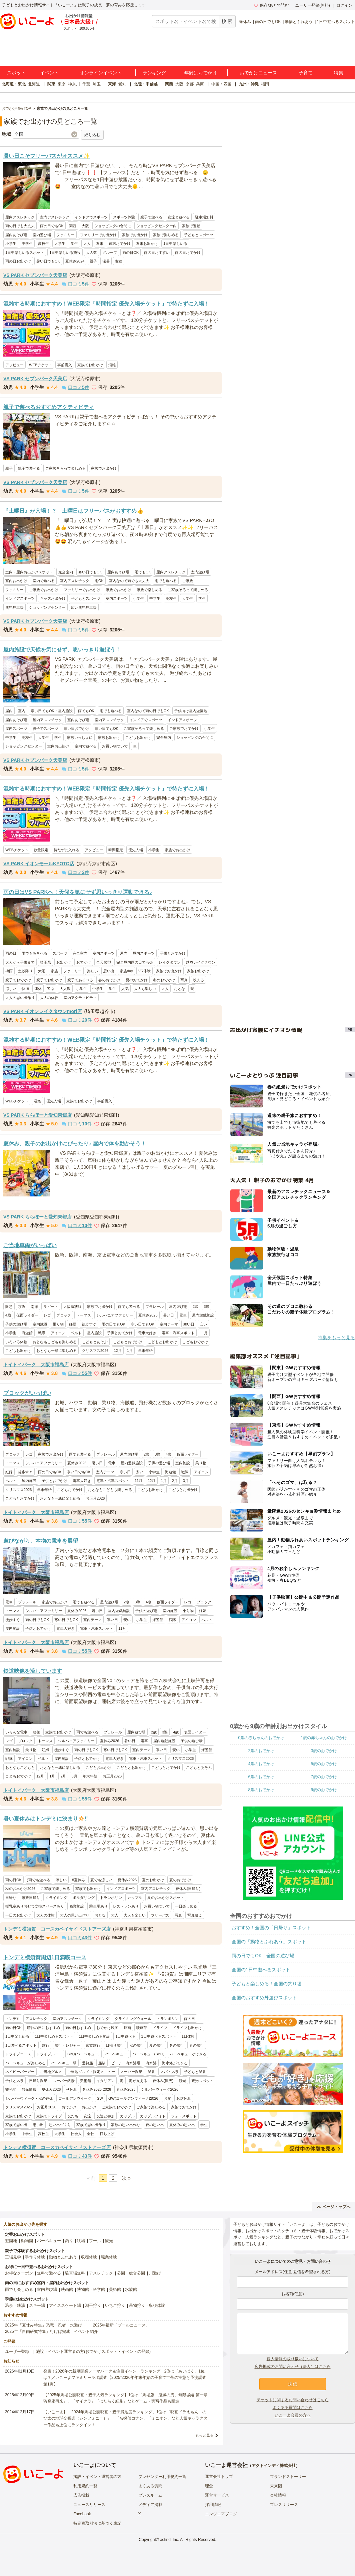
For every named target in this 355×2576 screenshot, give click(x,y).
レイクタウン (170, 962)
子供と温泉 (14, 2081)
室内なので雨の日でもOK (148, 711)
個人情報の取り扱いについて (293, 2359)
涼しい (10, 989)
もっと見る (204, 2435)
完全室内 (65, 572)
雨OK (99, 581)
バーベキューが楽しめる (25, 2063)
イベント (49, 72)
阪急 (9, 1307)
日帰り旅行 (115, 2045)
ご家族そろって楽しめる (65, 468)
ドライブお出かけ (187, 2028)
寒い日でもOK (90, 572)
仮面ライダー (27, 1315)
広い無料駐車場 (84, 607)
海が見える (138, 2081)
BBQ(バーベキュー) (83, 2054)
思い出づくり (60, 2125)
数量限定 (41, 850)
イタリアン (105, 2081)
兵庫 (200, 84)
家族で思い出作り (91, 2125)
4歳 (8, 1315)
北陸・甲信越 (146, 84)
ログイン (344, 5)
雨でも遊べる (166, 581)
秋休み (71, 2089)
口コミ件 (75, 284)
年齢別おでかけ (200, 72)
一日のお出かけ (18, 1915)
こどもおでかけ (195, 1342)
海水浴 (151, 2063)
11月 (204, 1333)
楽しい (92, 971)
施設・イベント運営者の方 (97, 2476)
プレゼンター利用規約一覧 (162, 2476)
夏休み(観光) (163, 2081)
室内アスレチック (54, 217)
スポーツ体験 (124, 217)
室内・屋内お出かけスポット (29, 572)
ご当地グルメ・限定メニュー (91, 2072)
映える (198, 980)
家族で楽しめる (166, 235)
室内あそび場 (78, 720)
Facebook (82, 2514)
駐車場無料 (204, 217)
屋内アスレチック (20, 217)
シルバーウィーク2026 (159, 2089)
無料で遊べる (49, 2273)
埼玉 (97, 84)
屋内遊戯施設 (203, 1315)
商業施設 (76, 1906)
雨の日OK (130, 252)
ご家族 (187, 581)
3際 (206, 1307)
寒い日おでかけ (76, 728)
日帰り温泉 (38, 2081)
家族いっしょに (80, 737)
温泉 (151, 2072)
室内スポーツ (117, 598)
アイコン (58, 1333)
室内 (21, 711)
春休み (245, 21)
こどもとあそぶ (95, 1342)
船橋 (102, 2063)
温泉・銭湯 (15, 2305)
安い (203, 1324)
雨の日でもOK (268, 21)
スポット (16, 72)
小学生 (10, 243)
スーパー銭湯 (64, 2081)
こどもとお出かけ (162, 1342)
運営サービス (217, 2495)
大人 (87, 243)
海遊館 (27, 1333)
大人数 (91, 252)
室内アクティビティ (80, 998)
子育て (306, 72)
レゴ (47, 1315)
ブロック (63, 1315)
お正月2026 (95, 1498)
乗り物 (58, 1324)
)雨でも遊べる (38, 1880)
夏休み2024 (74, 261)
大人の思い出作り (20, 998)
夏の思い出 (155, 2125)
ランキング (154, 72)
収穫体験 (89, 2257)
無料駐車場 (14, 607)
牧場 (81, 2240)
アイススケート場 (65, 2305)
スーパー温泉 (131, 2072)
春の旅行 (196, 2045)
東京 (62, 84)
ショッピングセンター (47, 607)
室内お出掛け (58, 746)
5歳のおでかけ (324, 1763)
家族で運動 (191, 226)
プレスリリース (284, 2504)
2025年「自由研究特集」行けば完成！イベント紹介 (51, 2331)
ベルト (76, 1333)
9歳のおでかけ (324, 1789)
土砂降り (25, 971)
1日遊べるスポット (21, 2045)
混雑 (112, 365)
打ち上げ (107, 2134)
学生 (74, 243)
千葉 (86, 84)
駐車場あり (98, 1906)
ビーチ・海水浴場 (125, 2063)
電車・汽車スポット (178, 1333)
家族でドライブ (49, 2116)
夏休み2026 (147, 1315)
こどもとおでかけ (127, 1342)
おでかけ (83, 962)
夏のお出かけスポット (165, 1898)
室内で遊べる (44, 581)
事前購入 (64, 365)
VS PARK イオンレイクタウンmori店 (42, 1011)
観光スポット (202, 2081)
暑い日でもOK (48, 261)
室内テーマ (169, 1324)
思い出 (108, 971)
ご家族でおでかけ (184, 728)
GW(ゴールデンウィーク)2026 (133, 2098)
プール (95, 2240)
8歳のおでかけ (261, 1789)
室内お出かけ (16, 581)
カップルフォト (153, 2116)
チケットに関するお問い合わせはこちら (293, 2400)
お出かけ (63, 962)
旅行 (45, 2045)
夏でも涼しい (101, 1880)
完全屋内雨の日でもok (134, 962)
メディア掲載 (150, 2504)
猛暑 (106, 261)
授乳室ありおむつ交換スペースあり (34, 1906)
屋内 (9, 711)
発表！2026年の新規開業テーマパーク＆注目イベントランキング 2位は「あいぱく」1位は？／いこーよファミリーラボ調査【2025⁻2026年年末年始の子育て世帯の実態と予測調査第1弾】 (124, 2377)
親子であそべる (80, 980)
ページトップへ (333, 2206)
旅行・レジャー (67, 2045)
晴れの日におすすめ (43, 2028)
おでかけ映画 (107, 2028)
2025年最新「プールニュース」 (121, 2325)
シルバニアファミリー (114, 1315)
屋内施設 (94, 1333)
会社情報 (278, 2495)
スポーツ (60, 953)
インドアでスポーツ (91, 217)
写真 (184, 980)
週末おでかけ (120, 243)
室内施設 (40, 1324)
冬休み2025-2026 (96, 2089)
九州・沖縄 (249, 84)
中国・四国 (221, 84)
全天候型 (103, 962)
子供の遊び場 (16, 1324)
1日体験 (188, 2036)
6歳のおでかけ (261, 1776)
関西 (169, 84)
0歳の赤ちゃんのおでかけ (261, 1737)
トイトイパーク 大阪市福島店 (36, 1364)
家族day (126, 971)
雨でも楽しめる (19, 2289)
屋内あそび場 (16, 235)
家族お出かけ (109, 737)
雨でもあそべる (34, 953)
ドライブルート (49, 2054)
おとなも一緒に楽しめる (56, 1351)
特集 (338, 72)
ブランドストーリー (288, 2476)
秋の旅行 (136, 2045)
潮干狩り (93, 2305)
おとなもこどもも (20, 1767)
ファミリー (65, 235)
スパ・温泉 (169, 2072)
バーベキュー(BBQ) (148, 2054)
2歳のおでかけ (261, 1750)
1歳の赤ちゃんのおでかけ (324, 1737)
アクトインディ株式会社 (274, 2465)
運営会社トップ (219, 2476)
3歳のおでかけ (324, 1750)
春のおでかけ (109, 980)
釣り (69, 2240)
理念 (209, 2486)
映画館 (141, 2028)
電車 (183, 1315)
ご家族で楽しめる (55, 1889)
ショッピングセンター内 (156, 226)
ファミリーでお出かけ (98, 235)
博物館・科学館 (91, 2289)
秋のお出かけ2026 (20, 1889)
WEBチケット (40, 365)
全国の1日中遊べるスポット (261, 1969)
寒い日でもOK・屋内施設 (52, 711)
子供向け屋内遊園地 (190, 711)
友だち (72, 2116)
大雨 (41, 971)
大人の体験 (49, 998)
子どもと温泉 (195, 2072)
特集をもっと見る (336, 1337)
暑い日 (168, 1315)
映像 (36, 1732)
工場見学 (13, 2257)
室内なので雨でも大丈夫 (129, 581)
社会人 (76, 2134)
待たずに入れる (66, 850)
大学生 (59, 243)
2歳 (195, 1307)
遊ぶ (50, 989)
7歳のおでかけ (324, 1776)
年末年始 (145, 1351)
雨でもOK (143, 572)
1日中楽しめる (175, 243)
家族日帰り (31, 1898)
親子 (93, 261)
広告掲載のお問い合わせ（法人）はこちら (293, 2366)
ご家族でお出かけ (43, 590)
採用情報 (213, 2504)
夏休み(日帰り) (188, 1889)
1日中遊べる (125, 2036)
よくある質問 (150, 2486)
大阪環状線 (72, 1307)
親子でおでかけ (18, 980)
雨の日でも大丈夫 (20, 226)
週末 (99, 243)
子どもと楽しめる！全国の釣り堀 (267, 1983)
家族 (54, 971)
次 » (126, 2178)
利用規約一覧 (85, 2486)
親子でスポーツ (45, 728)
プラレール (154, 1307)
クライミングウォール (133, 2019)
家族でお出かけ (135, 235)
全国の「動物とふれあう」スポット (269, 1941)
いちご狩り (115, 2305)
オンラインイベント (101, 72)
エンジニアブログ (221, 2514)
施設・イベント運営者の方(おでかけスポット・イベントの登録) (93, 2351)
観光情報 (29, 2089)
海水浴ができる (175, 2063)
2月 (175, 1481)
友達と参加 (105, 2116)
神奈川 (74, 84)
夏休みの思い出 (182, 2125)
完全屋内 (163, 737)
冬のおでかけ (164, 980)
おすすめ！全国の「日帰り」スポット (271, 1927)
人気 (125, 989)
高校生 (43, 243)
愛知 (122, 84)
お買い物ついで (115, 746)
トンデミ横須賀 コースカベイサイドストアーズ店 (57, 1929)
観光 (182, 2081)
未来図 (276, 2486)
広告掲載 (81, 2495)
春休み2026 (125, 2089)
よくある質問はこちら (293, 2407)
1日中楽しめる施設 (65, 252)
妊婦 (72, 1324)
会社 (90, 2134)
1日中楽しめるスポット (24, 252)
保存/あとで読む (271, 5)
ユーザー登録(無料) (312, 5)
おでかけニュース (258, 72)
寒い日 (188, 1324)
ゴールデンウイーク (74, 2098)
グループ (109, 252)
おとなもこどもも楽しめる (55, 1342)
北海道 (34, 84)
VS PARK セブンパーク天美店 (35, 275)
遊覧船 (87, 2063)
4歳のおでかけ (261, 1763)
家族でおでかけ (184, 2107)
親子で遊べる (151, 217)
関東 (51, 84)
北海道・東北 (14, 84)
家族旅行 (93, 2045)
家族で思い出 (16, 2125)
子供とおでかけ (173, 953)
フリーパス (160, 1915)
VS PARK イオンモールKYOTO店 (38, 863)
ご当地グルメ (51, 2072)
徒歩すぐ (89, 1324)
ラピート (50, 1307)
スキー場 (37, 2305)
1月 (130, 1351)
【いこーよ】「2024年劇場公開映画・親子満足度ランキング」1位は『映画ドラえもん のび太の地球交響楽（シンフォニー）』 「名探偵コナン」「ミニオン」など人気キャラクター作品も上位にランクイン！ (125, 2418)
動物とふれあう (299, 21)
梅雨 (9, 971)
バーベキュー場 (64, 2063)
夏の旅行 (156, 2045)
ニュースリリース (89, 2504)
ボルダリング (84, 1898)
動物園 (27, 2240)
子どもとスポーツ (198, 235)
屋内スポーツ (16, 728)
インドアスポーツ (20, 598)
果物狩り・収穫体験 (147, 2305)
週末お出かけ (147, 243)
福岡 (265, 84)
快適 (25, 989)
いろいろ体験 (16, 1342)
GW (100, 2098)
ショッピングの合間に (112, 226)
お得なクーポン (19, 2273)
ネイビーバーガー (20, 2072)
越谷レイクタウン (200, 962)
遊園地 (11, 2240)
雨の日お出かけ (18, 261)
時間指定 (115, 850)
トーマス (83, 1315)
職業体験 (109, 2257)
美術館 (85, 2081)
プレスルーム (150, 2495)
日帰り (10, 1898)
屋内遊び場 (178, 1307)
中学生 (27, 243)
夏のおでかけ (137, 980)
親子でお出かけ (49, 980)
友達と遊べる (179, 217)
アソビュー (14, 365)
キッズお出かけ (53, 598)
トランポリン (111, 1898)
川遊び (155, 2273)
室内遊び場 (42, 235)
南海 (34, 1307)
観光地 (10, 2089)
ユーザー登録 (17, 2351)
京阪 (21, 1307)
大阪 (179, 84)
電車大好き (147, 1333)
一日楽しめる (186, 1906)
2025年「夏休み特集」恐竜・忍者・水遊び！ (45, 2325)
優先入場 (135, 850)
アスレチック (36, 2019)
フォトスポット (184, 2116)
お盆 (167, 2098)
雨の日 (10, 953)
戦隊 (41, 1333)
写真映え (194, 1915)
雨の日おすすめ (157, 252)
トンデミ (12, 2019)
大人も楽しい (145, 989)
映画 (127, 2028)
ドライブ (160, 2028)
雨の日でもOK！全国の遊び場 (263, 1955)
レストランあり (126, 1906)
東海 (112, 84)
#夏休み (78, 1880)
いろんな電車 (16, 1732)
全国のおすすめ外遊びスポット (264, 1997)
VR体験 (144, 971)
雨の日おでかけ (188, 252)
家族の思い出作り (125, 2125)
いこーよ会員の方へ (293, 2415)
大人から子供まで (20, 962)
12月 (117, 1351)
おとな (179, 989)
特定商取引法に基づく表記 (97, 2523)
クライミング (56, 1898)
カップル (134, 1898)
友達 (118, 261)
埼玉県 (45, 962)
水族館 (131, 2289)
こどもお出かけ (138, 737)
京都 (190, 84)
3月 (186, 1481)
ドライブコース (18, 2054)
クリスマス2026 (95, 1351)
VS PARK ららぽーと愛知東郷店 (37, 1115)
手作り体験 (35, 2257)
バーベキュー (116, 2054)
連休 (38, 989)
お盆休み (183, 2098)
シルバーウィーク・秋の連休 (29, 2098)
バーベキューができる (188, 2054)
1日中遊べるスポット (336, 21)
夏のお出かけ (153, 1880)
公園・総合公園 (131, 2273)
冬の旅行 (176, 2045)
